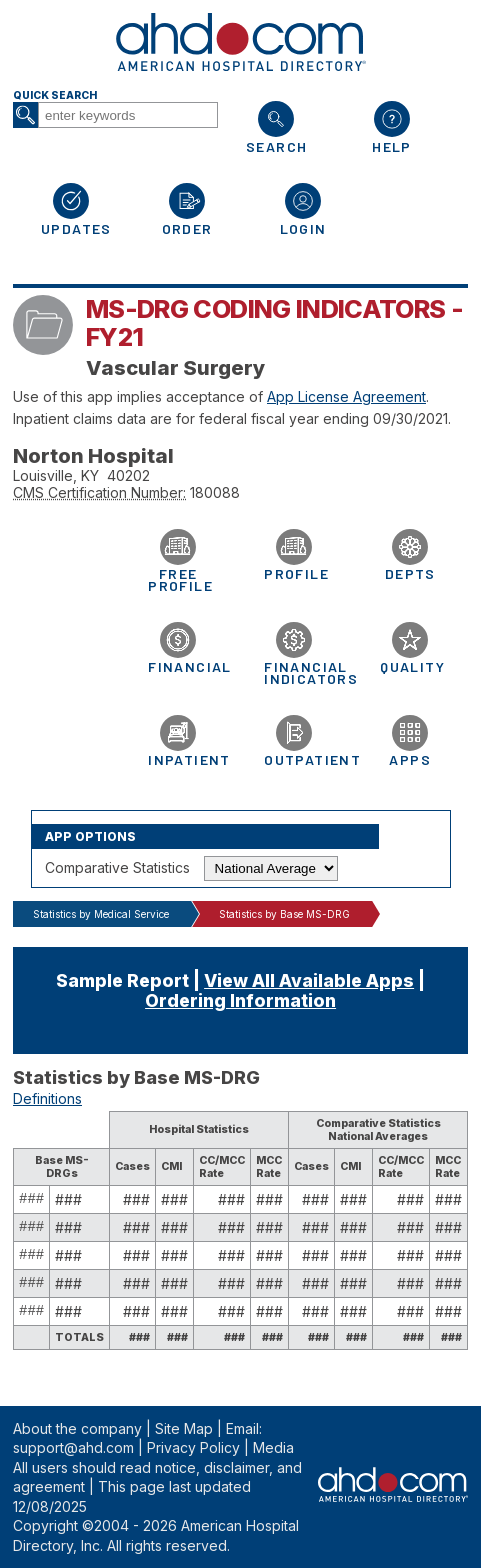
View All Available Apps (309, 980)
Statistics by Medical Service (101, 914)
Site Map (184, 1428)
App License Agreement (346, 396)
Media (273, 1447)
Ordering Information (240, 1000)
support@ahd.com (73, 1447)
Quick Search (55, 95)
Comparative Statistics (117, 867)
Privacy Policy (193, 1447)
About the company (77, 1428)
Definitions (47, 1098)
